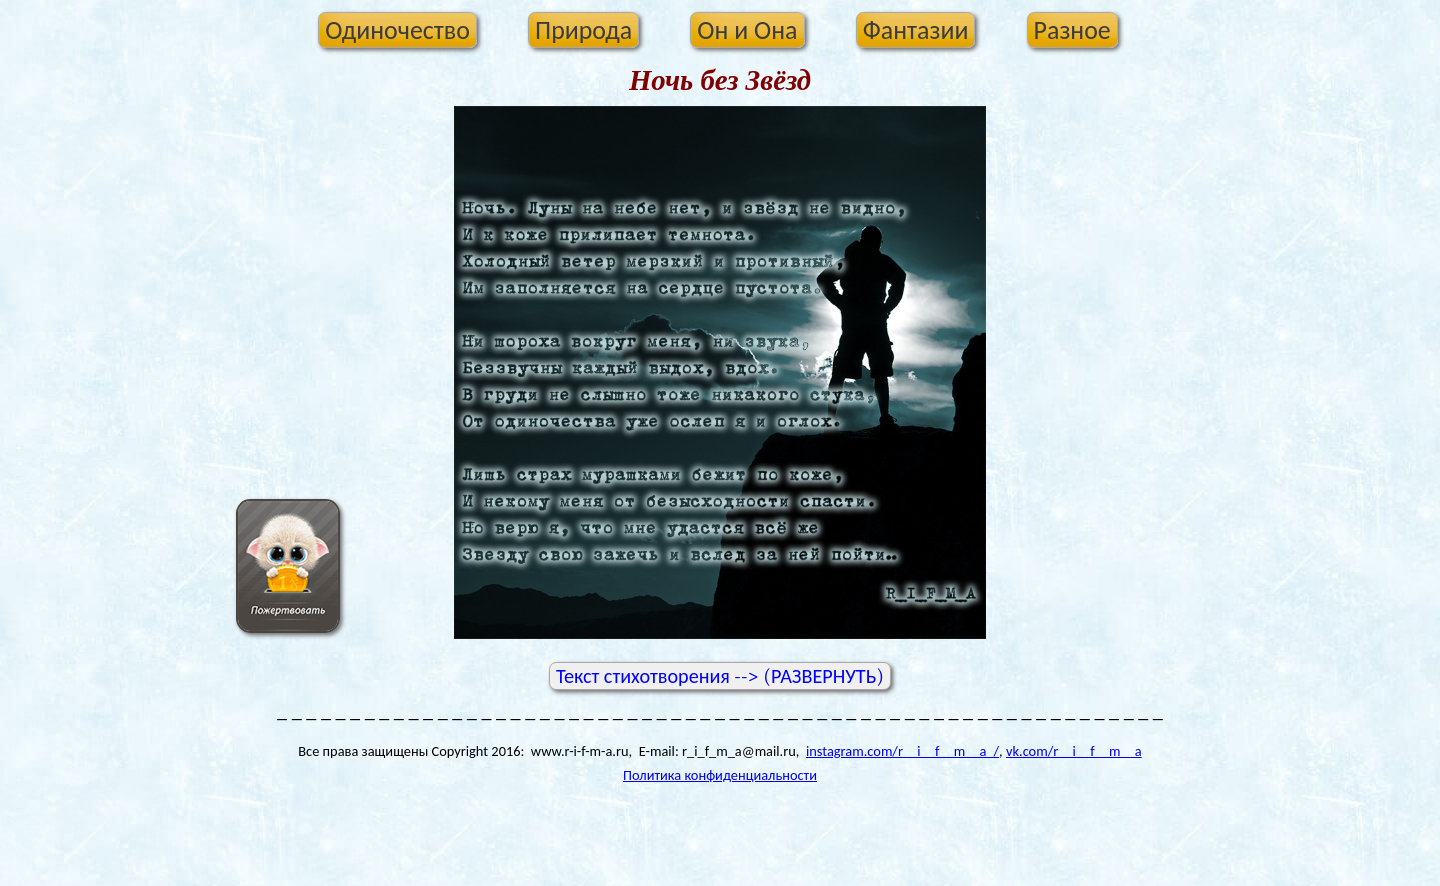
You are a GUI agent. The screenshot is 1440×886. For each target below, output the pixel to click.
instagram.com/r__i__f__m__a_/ (902, 751)
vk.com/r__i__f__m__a (1074, 751)
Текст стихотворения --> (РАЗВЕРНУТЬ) (720, 676)
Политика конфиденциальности (720, 775)
